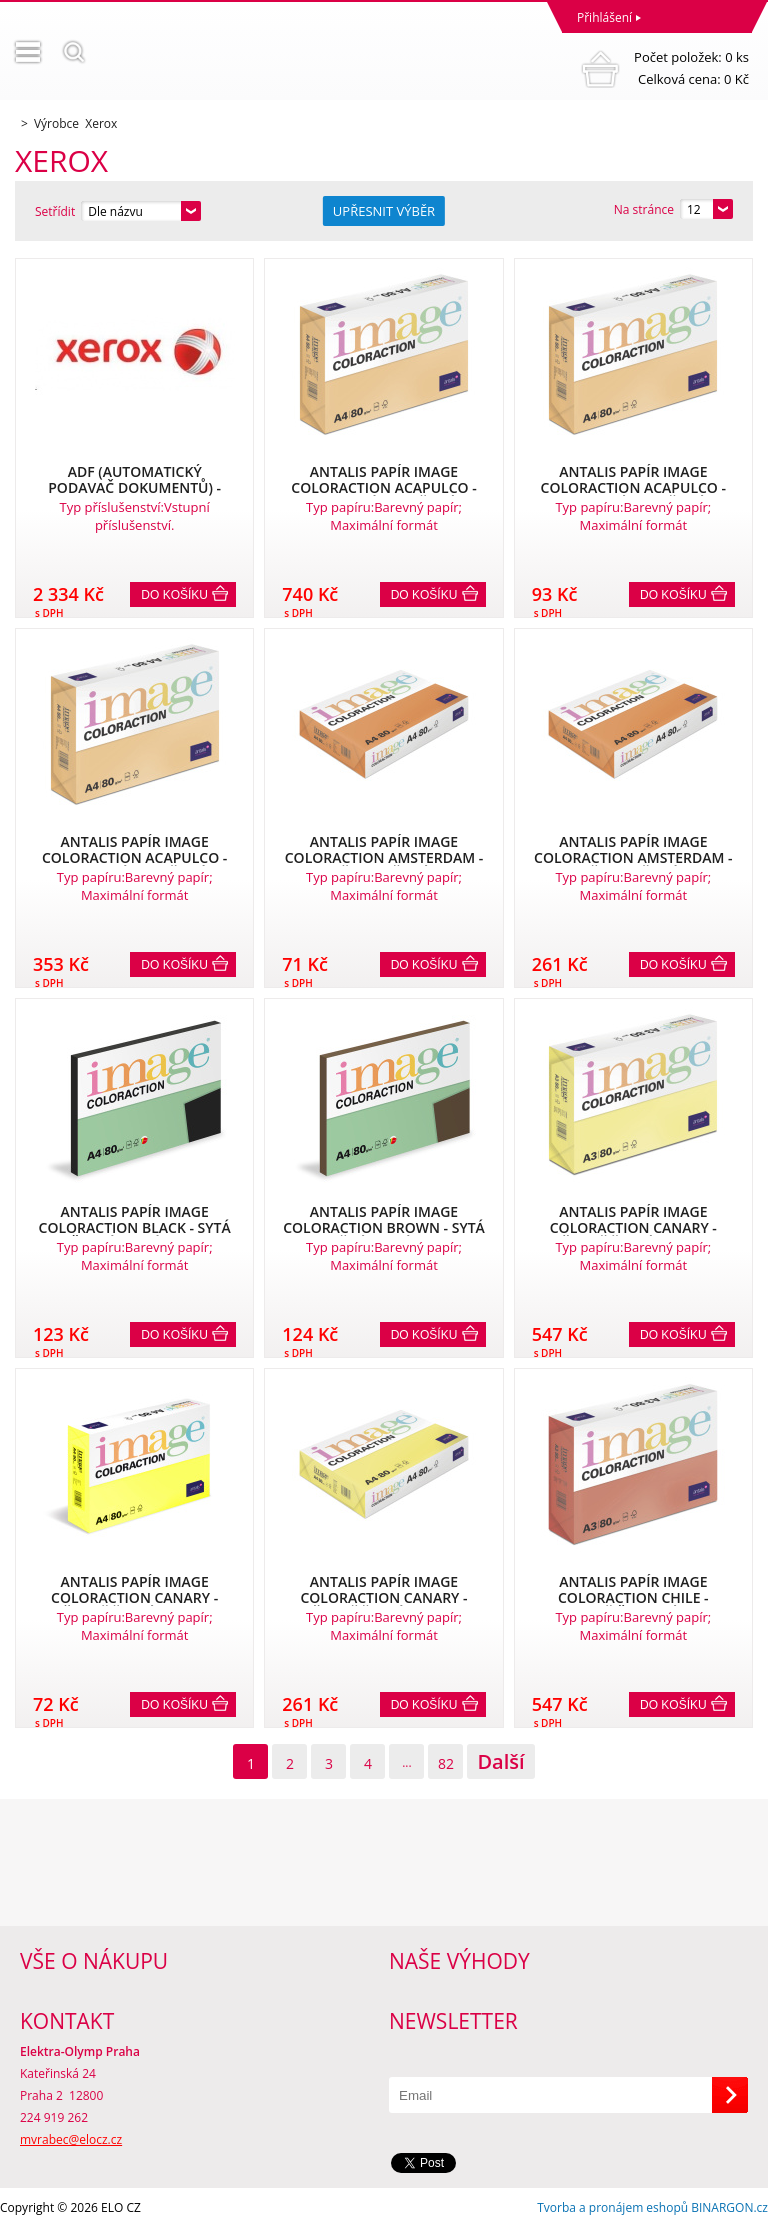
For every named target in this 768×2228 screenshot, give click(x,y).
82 (446, 1763)
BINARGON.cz (729, 2207)
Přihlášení (604, 17)
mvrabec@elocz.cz (71, 2139)
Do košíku (174, 595)
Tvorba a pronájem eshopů (612, 2207)
